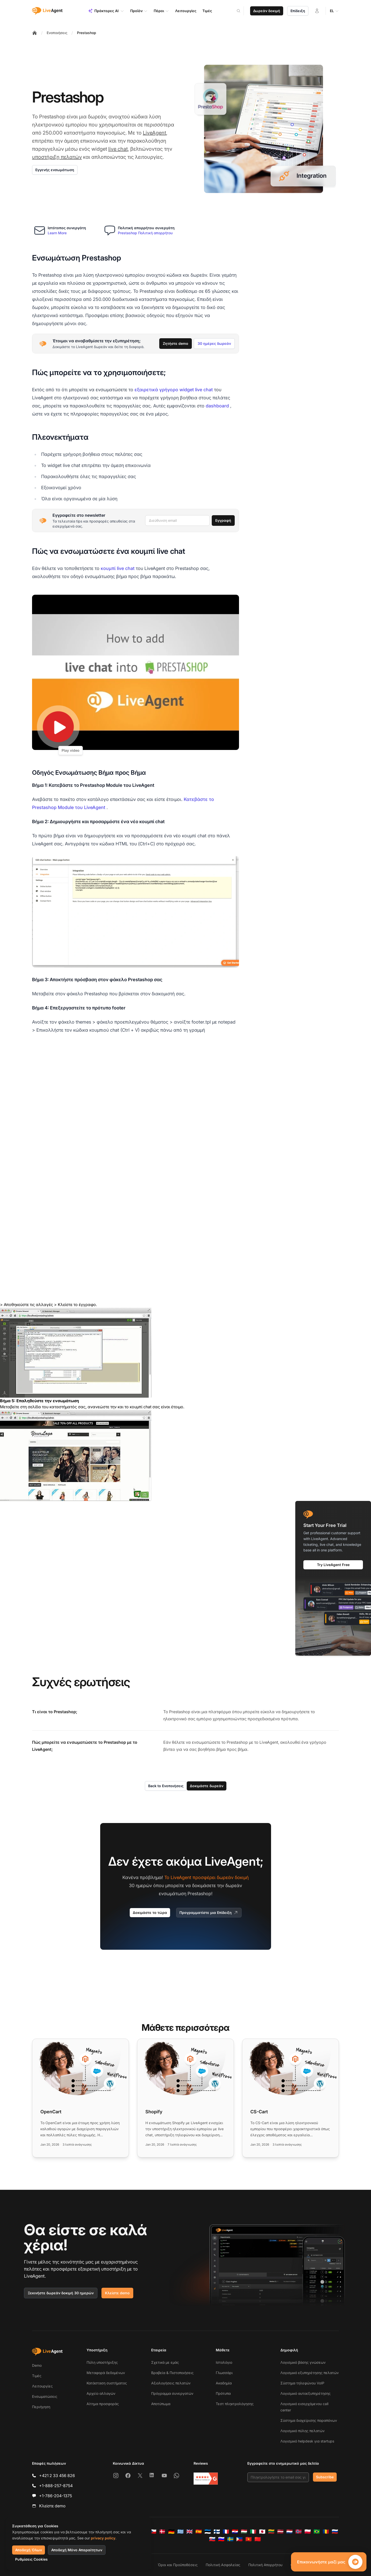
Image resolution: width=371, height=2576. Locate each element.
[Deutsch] (171, 2531)
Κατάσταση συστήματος (107, 2383)
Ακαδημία (224, 2383)
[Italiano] (253, 2531)
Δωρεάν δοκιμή (266, 11)
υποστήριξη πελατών (57, 157)
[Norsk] (299, 2531)
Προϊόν (139, 11)
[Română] (326, 2531)
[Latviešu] (280, 2531)
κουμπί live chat (118, 568)
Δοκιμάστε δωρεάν (206, 1786)
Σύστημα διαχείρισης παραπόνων (308, 2420)
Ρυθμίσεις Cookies (31, 2559)
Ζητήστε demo (175, 343)
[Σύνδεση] (317, 10)
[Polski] (308, 2531)
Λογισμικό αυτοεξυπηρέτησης (305, 2393)
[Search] (241, 10)
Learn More (57, 233)
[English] (190, 2531)
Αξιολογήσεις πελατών (171, 2383)
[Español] (199, 2531)
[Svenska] (230, 2539)
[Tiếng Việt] (249, 2539)
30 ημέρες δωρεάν (214, 343)
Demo (37, 2365)
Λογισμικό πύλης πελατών (302, 2431)
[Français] (226, 2531)
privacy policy (103, 2538)
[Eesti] (208, 2531)
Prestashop (86, 33)
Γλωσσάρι (224, 2373)
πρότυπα (289, 1718)
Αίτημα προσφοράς (103, 2404)
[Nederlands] (289, 2531)
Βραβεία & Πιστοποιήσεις (172, 2373)
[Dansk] (162, 2531)
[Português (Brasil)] (317, 2531)
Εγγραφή (223, 520)
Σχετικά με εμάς (165, 2362)
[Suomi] (217, 2531)
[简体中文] (258, 2539)
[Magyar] (244, 2531)
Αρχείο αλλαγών (101, 2393)
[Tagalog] (239, 2539)
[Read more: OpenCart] (80, 2098)
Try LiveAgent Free (333, 1565)
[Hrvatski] (235, 2531)
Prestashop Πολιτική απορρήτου (145, 233)
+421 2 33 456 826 (57, 2475)
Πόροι (161, 11)
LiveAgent (154, 133)
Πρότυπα (223, 2393)
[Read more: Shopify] (185, 2098)
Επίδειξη (297, 11)
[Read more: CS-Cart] (290, 2098)
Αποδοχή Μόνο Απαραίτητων (76, 2550)
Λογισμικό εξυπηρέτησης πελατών (309, 2373)
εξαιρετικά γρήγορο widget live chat (174, 389)
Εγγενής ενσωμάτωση (54, 170)
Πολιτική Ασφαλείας (223, 2565)
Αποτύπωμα (160, 2404)
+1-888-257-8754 (56, 2485)
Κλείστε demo (117, 2293)
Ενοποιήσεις (57, 33)
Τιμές (36, 2376)
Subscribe (325, 2477)
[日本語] (262, 2531)
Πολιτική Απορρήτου (265, 2565)
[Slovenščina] (221, 2539)
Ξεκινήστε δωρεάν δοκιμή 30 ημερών (61, 2293)
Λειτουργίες (42, 2386)
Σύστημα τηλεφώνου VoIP (302, 2383)
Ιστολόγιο (224, 2362)
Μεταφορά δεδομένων (106, 2373)
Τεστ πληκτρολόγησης (235, 2404)
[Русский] (335, 2531)
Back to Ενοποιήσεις (165, 1786)
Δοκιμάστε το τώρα (150, 1912)
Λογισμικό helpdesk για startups (307, 2441)
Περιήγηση (41, 2407)
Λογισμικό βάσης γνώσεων (303, 2362)
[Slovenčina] (212, 2539)
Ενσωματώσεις (44, 2396)
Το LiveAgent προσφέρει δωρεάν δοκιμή (206, 1877)
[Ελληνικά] (180, 2531)
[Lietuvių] (271, 2531)
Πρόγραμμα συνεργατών (172, 2393)
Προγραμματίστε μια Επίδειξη (208, 1912)
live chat (118, 149)
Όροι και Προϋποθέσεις (178, 2565)
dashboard (217, 405)
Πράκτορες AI (106, 10)
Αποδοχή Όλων (28, 2550)
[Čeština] (153, 2531)
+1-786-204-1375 (55, 2495)
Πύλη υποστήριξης (102, 2362)
